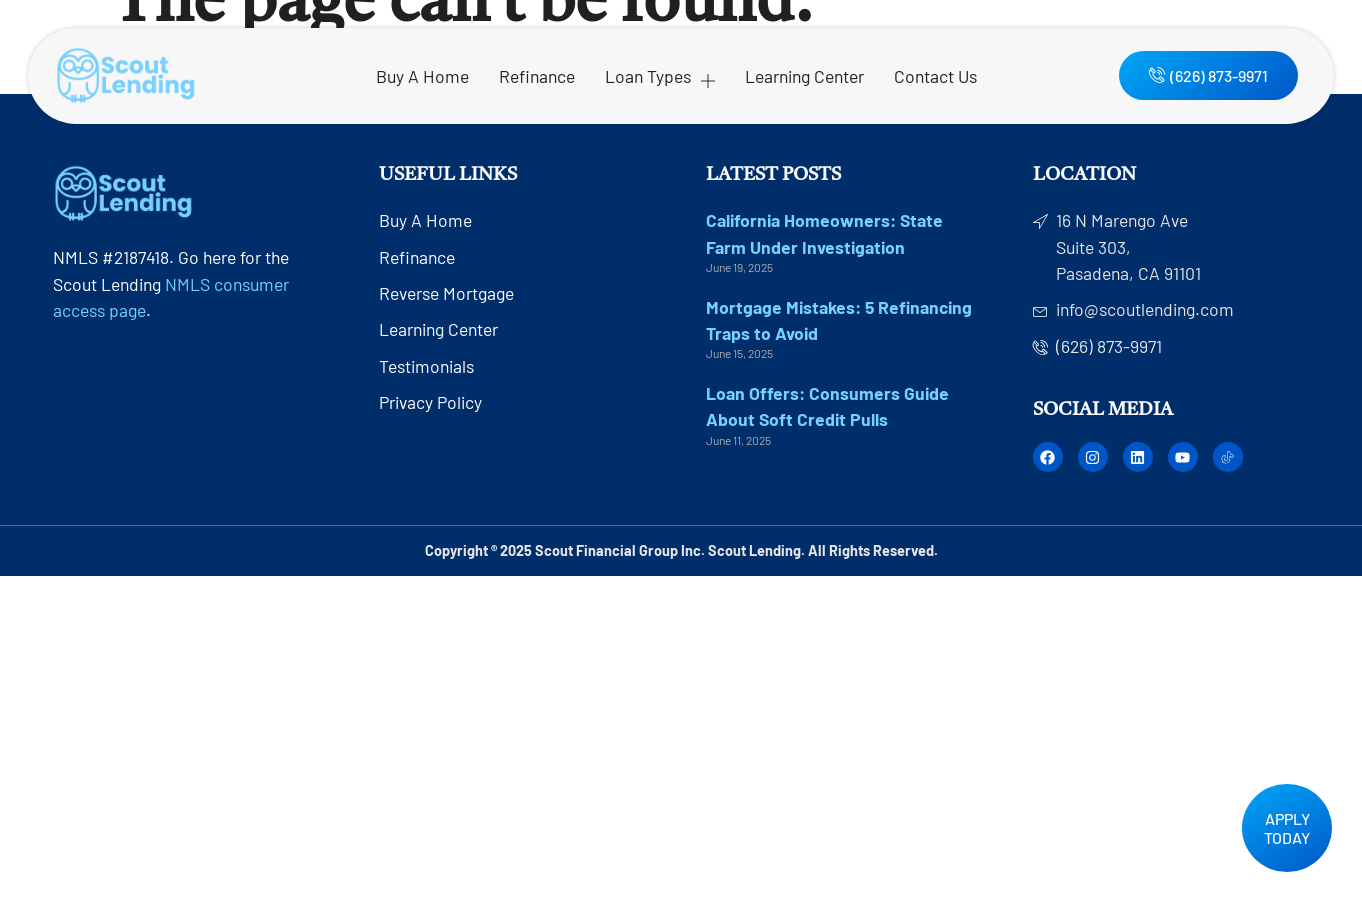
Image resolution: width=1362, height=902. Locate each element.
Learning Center (804, 76)
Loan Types (660, 76)
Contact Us (935, 76)
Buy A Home (422, 76)
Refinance (537, 76)
